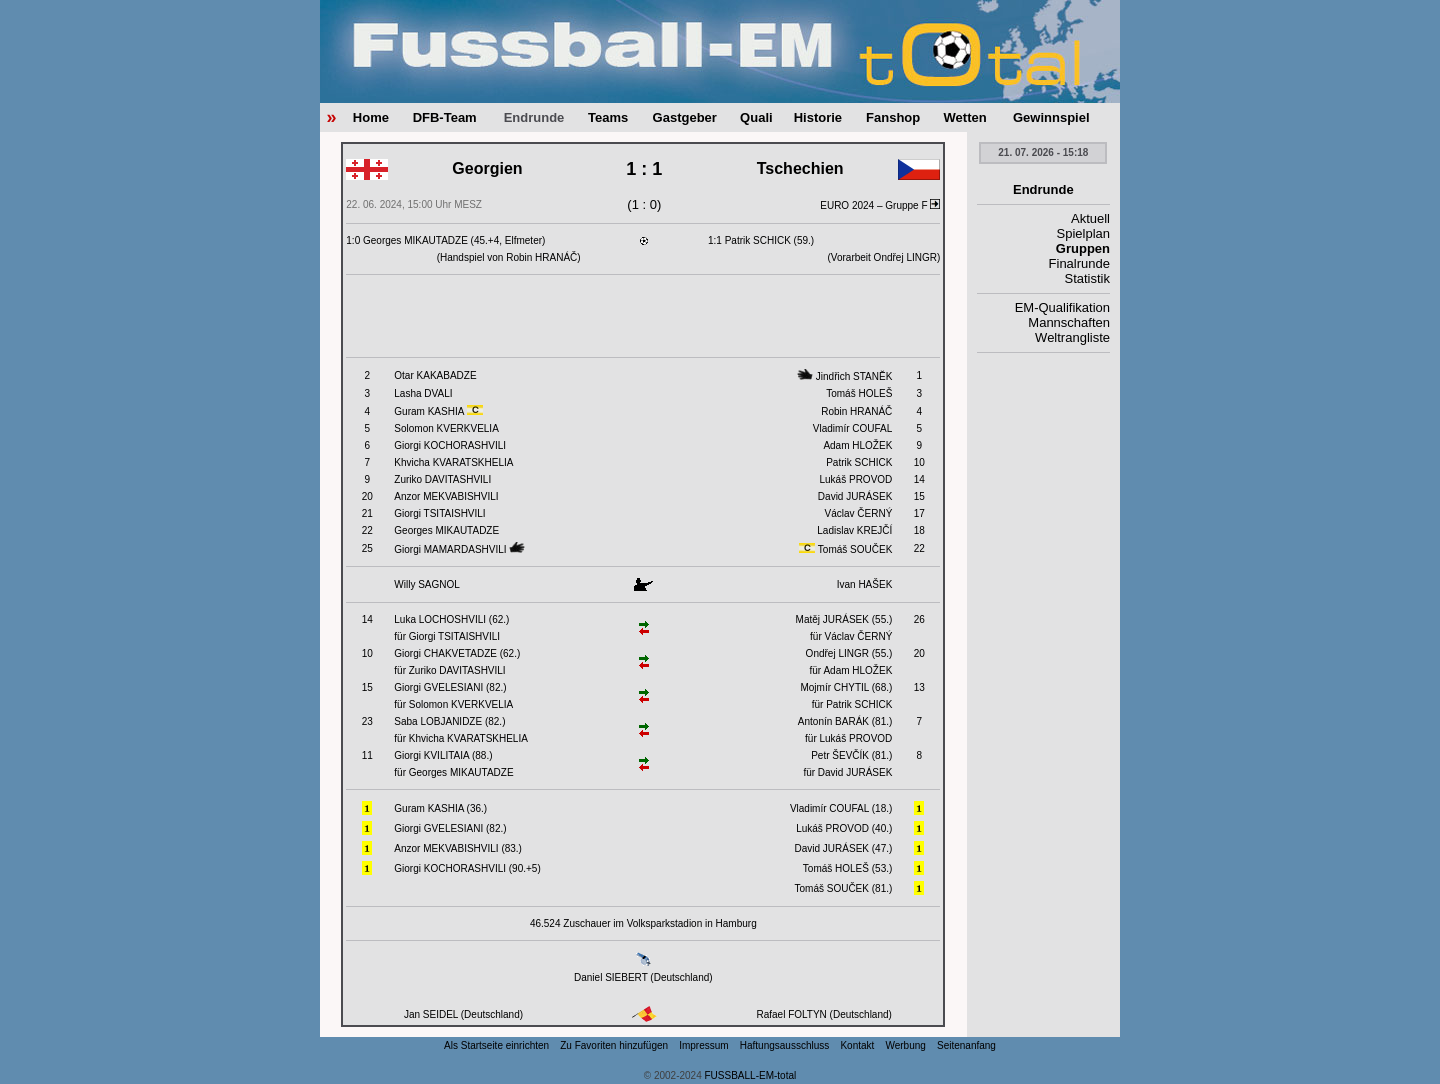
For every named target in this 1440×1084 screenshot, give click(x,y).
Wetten (965, 117)
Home (371, 117)
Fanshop (893, 117)
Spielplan (1084, 233)
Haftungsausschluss (785, 1045)
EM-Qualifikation (1062, 307)
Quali (756, 117)
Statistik (1087, 278)
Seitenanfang (966, 1045)
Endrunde (534, 117)
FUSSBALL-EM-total (751, 1075)
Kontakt (857, 1045)
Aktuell (1090, 218)
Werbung (905, 1045)
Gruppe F (912, 205)
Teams (608, 117)
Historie (818, 117)
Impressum (703, 1045)
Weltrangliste (1072, 337)
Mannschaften (1069, 322)
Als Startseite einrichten (496, 1045)
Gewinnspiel (1051, 117)
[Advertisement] (643, 316)
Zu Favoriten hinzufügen (614, 1045)
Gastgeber (685, 117)
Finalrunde (1079, 263)
